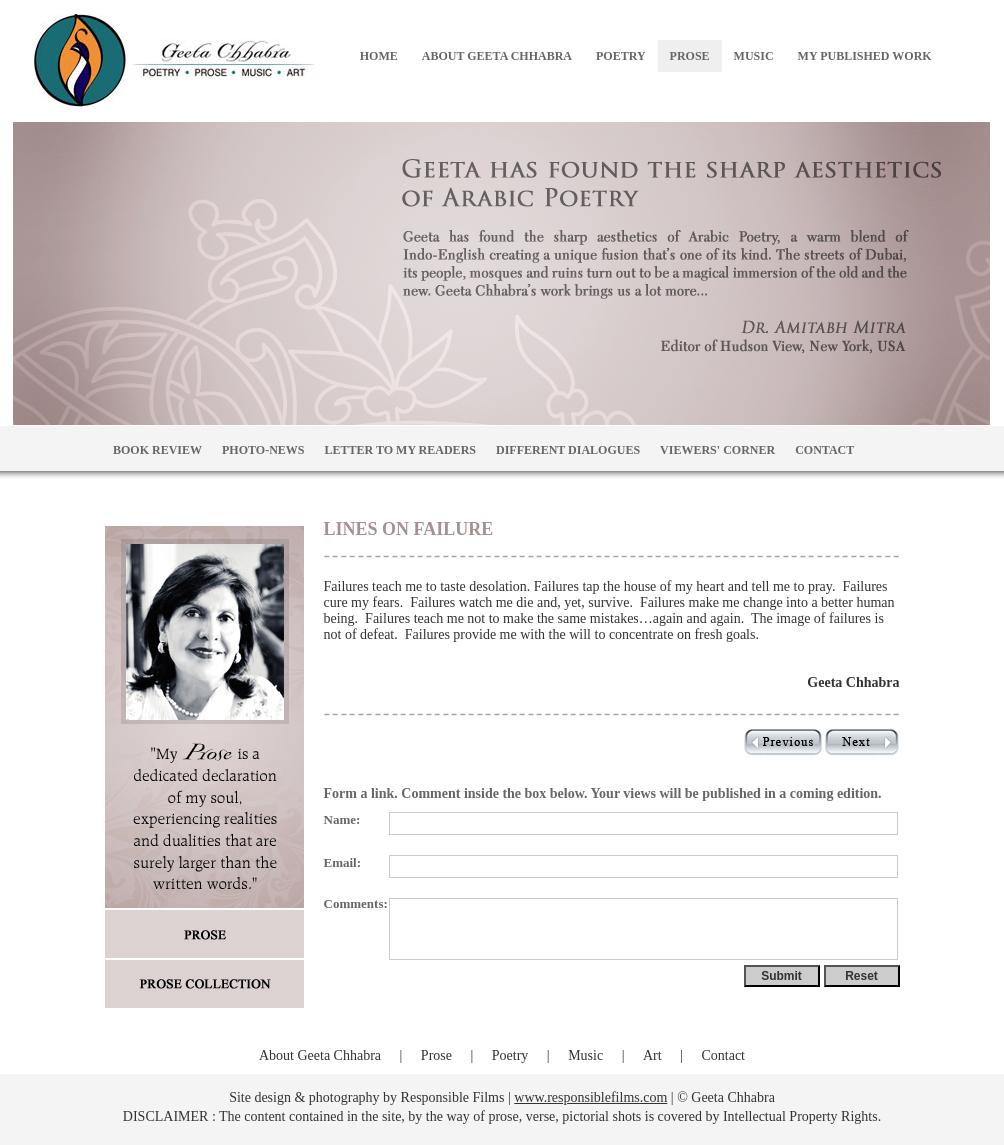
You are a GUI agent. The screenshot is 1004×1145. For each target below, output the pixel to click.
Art (652, 1055)
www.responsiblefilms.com (590, 1097)
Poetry (510, 1055)
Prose (436, 1055)
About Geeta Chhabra (320, 1055)
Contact (723, 1055)
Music (585, 1055)
